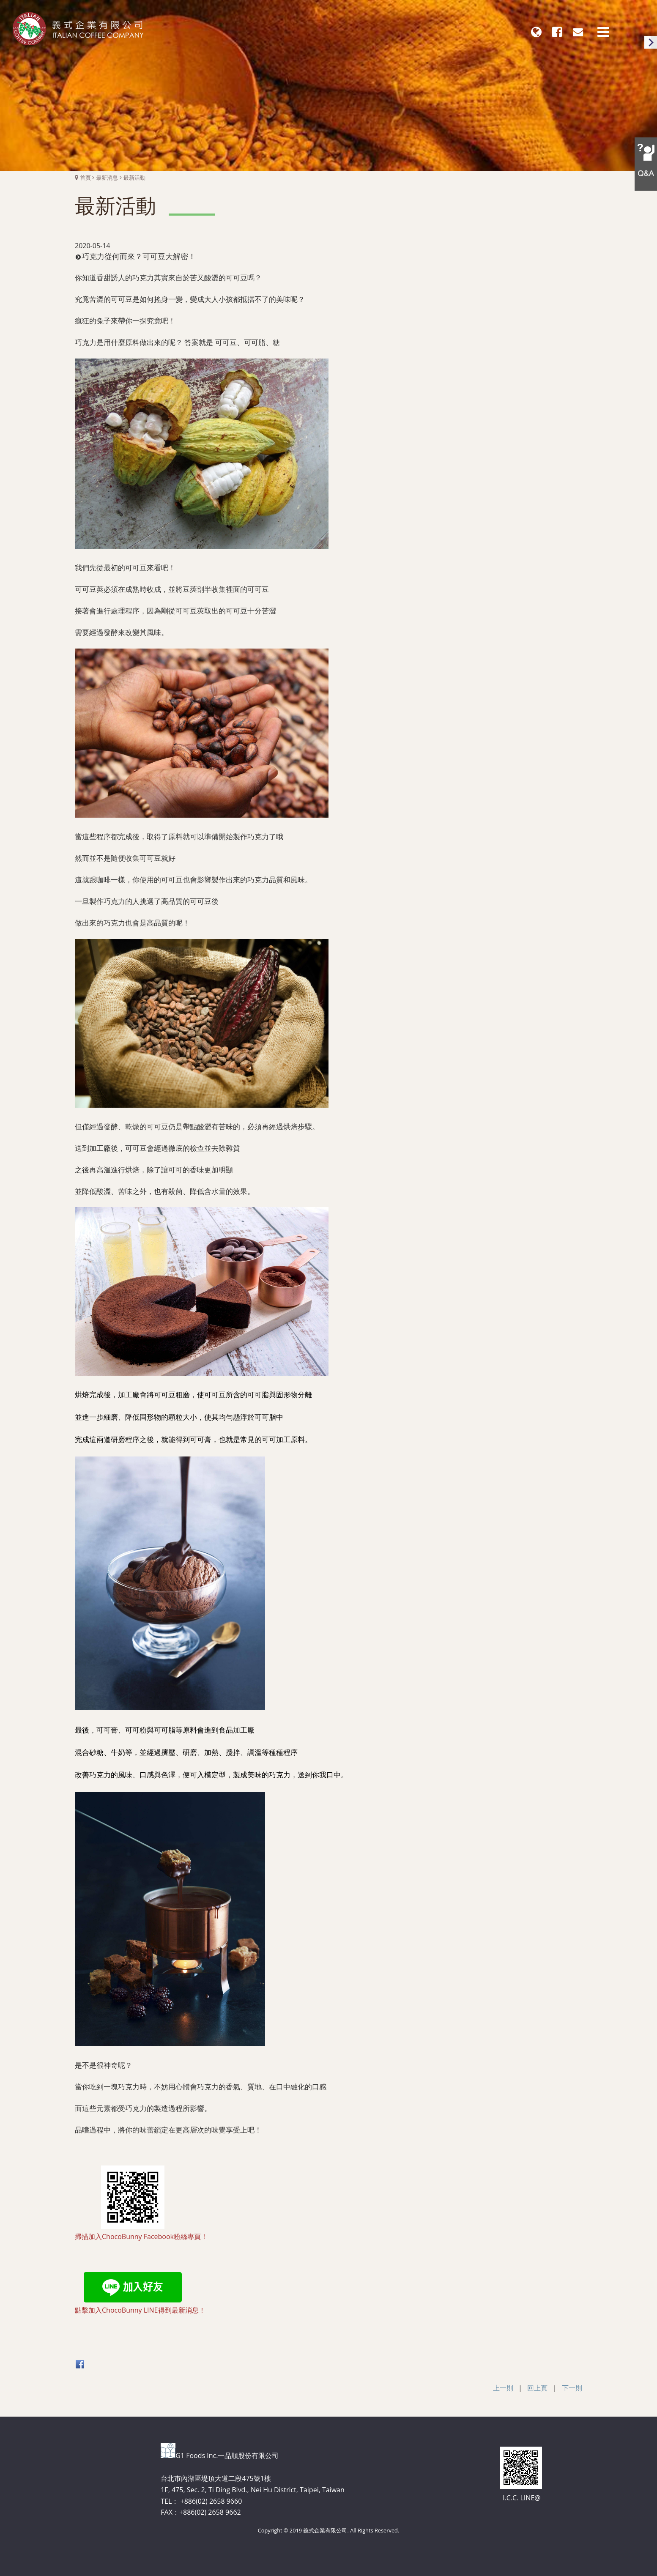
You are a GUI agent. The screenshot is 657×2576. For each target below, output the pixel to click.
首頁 (85, 177)
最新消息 (107, 177)
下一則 (572, 2388)
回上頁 (537, 2388)
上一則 (503, 2388)
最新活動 (134, 177)
